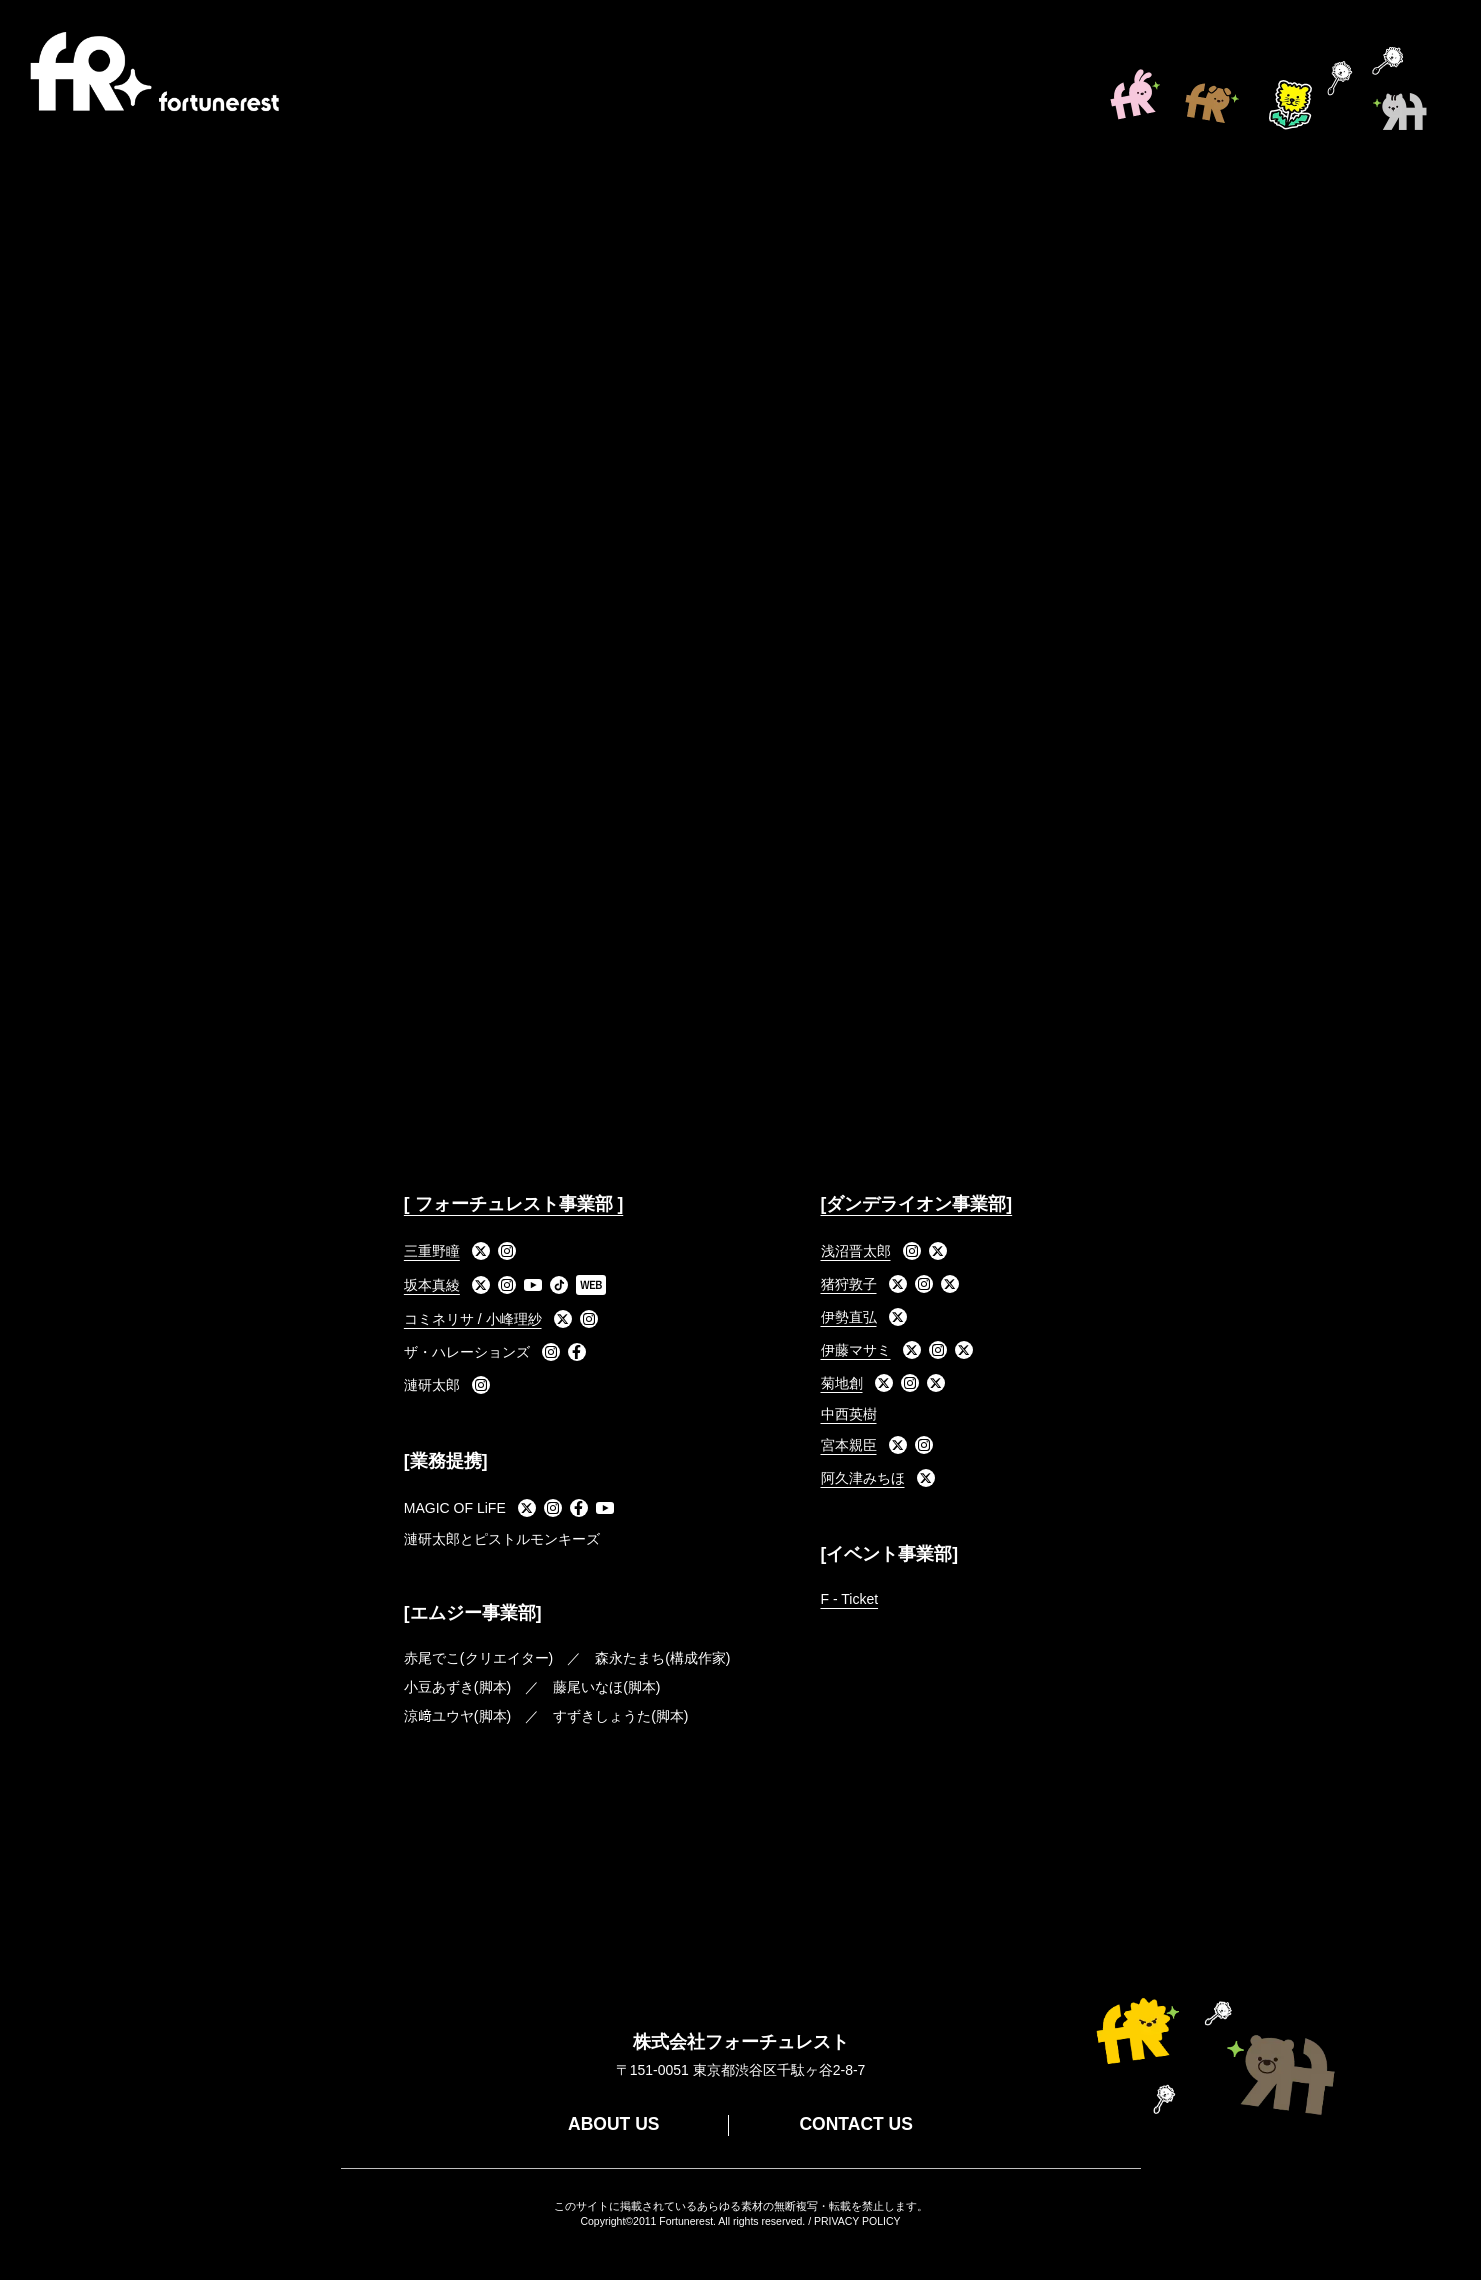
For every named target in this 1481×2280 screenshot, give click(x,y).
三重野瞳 (432, 1251)
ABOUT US (613, 2124)
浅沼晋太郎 (856, 1251)
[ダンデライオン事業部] (917, 1204)
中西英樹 (849, 1414)
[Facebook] (577, 1352)
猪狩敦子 (849, 1284)
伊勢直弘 (849, 1317)
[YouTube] (533, 1285)
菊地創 (842, 1383)
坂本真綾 (432, 1285)
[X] (481, 1251)
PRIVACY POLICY (857, 2221)
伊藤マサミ (856, 1350)
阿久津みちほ (863, 1478)
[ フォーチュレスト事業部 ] (513, 1204)
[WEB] (591, 1285)
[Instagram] (507, 1251)
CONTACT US (855, 2124)
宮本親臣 (849, 1445)
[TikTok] (559, 1285)
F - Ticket (850, 1599)
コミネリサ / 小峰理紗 (473, 1319)
